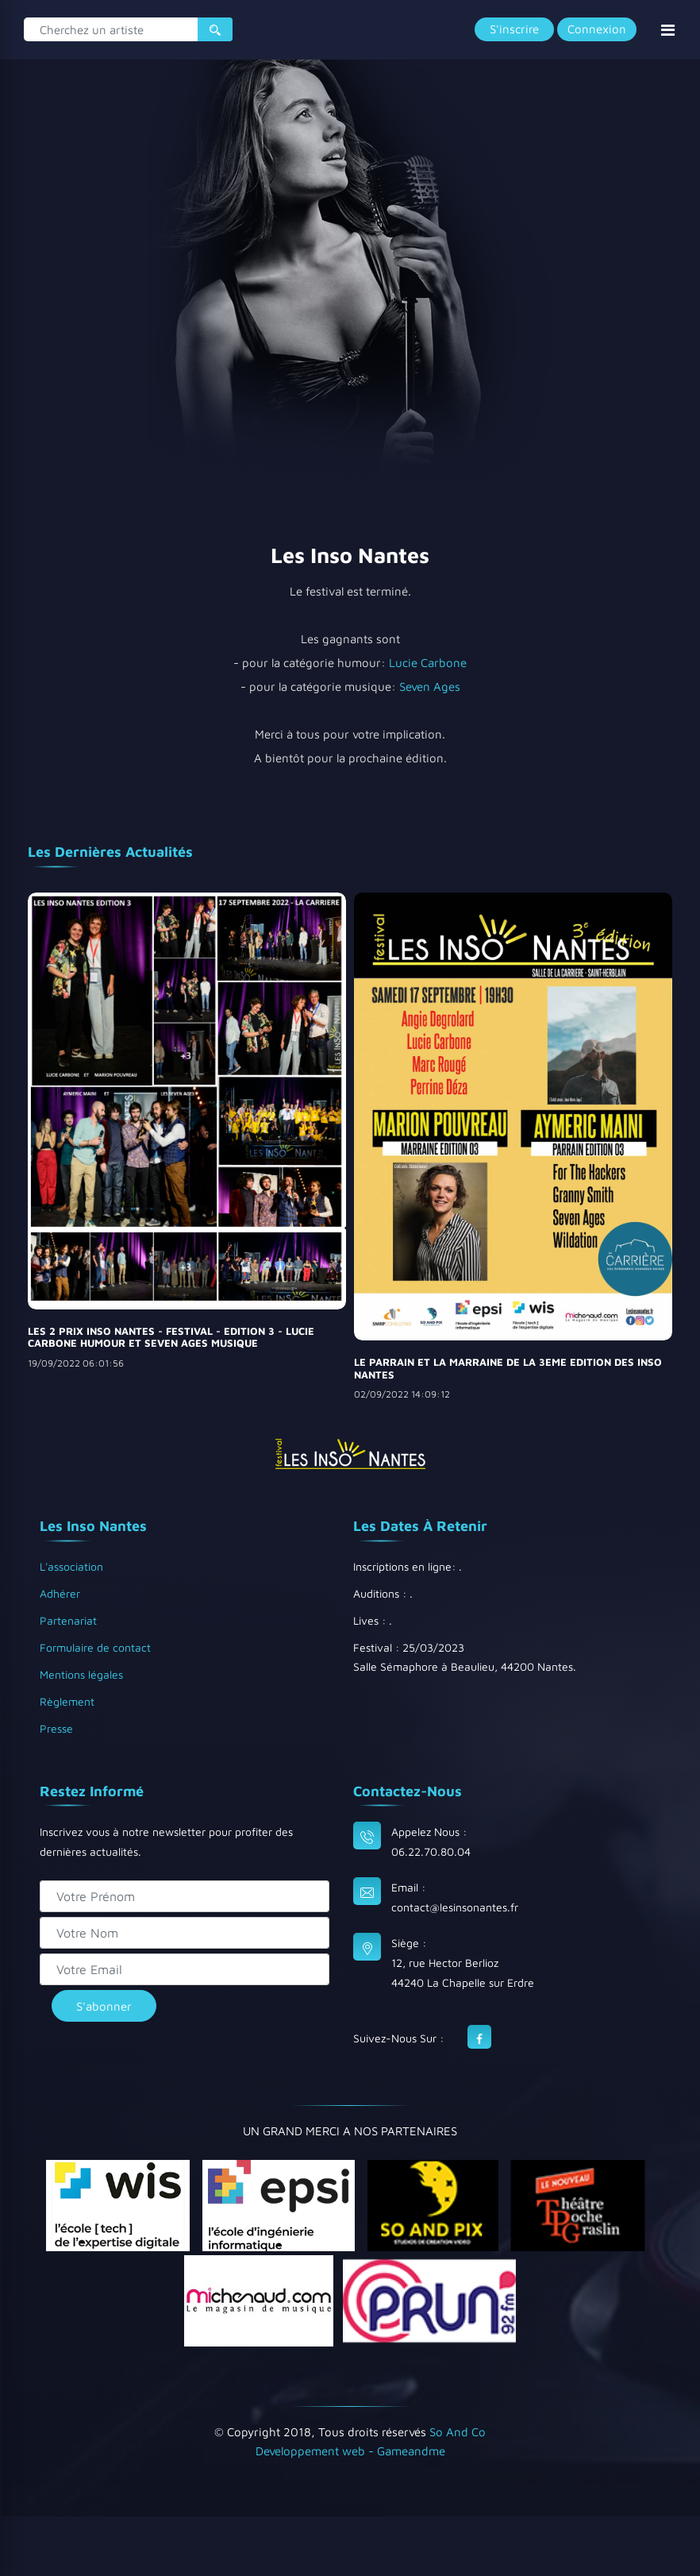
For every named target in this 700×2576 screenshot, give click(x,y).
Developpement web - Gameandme (350, 2451)
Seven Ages (429, 686)
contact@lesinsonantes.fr (454, 1907)
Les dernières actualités (110, 851)
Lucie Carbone (428, 662)
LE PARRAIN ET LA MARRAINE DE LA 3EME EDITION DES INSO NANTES (508, 1368)
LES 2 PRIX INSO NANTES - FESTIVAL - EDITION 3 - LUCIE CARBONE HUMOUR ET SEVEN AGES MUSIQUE (171, 1337)
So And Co (457, 2432)
